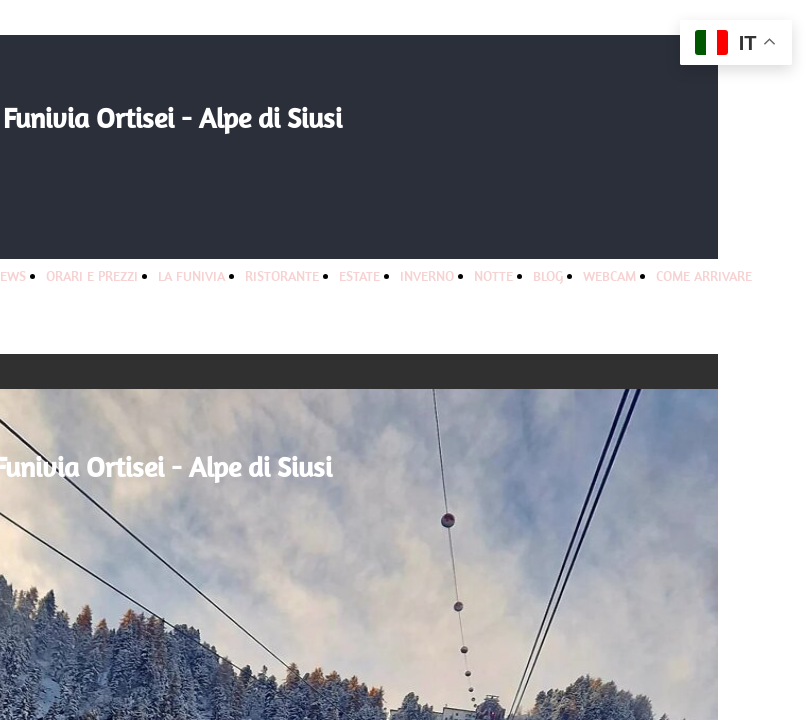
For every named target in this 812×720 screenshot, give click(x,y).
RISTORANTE (282, 276)
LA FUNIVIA (191, 276)
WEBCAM (609, 276)
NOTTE (493, 276)
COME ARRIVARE (704, 276)
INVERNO (427, 276)
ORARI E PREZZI (92, 276)
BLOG (548, 276)
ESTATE (359, 276)
